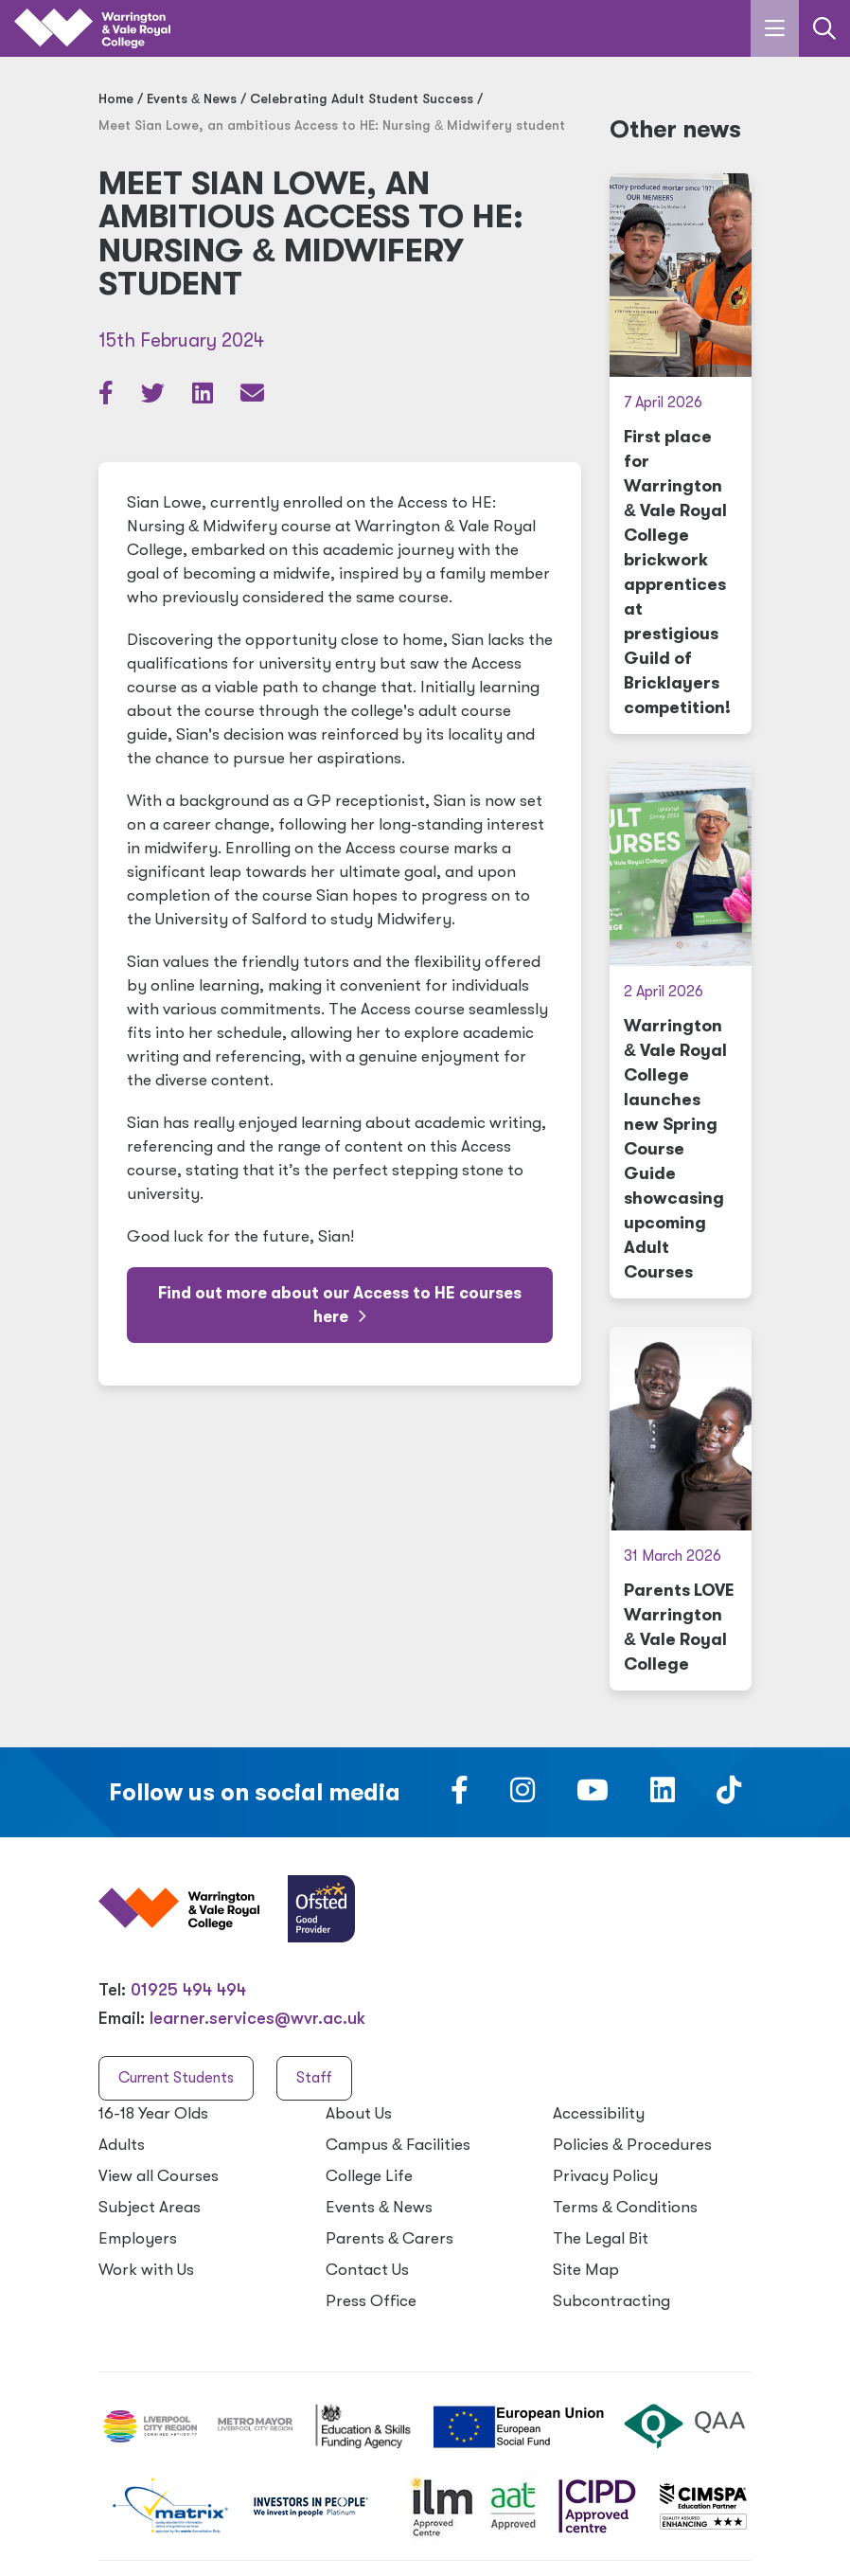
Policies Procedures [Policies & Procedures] (632, 2145)
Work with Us (146, 2270)
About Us (359, 2113)
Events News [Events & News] (192, 98)
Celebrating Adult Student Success (361, 98)
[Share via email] (252, 396)
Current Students (176, 2077)
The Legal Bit (600, 2238)
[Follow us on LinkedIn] (662, 1795)
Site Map (586, 2270)
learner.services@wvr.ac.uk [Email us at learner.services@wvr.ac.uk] (257, 2018)
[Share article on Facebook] (107, 396)
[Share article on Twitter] (154, 396)
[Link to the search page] (824, 28)
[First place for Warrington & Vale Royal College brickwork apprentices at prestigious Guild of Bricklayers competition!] (681, 453)
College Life (369, 2176)
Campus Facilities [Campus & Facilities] (398, 2145)
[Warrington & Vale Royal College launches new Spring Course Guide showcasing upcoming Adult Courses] (681, 1030)
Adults (121, 2145)
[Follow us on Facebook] (460, 1795)
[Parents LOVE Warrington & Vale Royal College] (681, 1508)
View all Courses (158, 2176)
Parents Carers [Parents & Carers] (389, 2238)
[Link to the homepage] (92, 29)
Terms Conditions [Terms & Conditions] (625, 2207)
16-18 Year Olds (153, 2113)
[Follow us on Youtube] (592, 1795)
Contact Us (367, 2270)
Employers (137, 2238)
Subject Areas (149, 2207)
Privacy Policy (605, 2176)
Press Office (371, 2301)
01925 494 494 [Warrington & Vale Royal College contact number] (188, 1989)
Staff (314, 2077)
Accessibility (599, 2113)
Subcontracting (611, 2301)
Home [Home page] (115, 98)
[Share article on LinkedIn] (204, 396)
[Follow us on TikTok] (729, 1795)
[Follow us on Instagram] (522, 1795)
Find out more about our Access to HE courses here (340, 1305)
